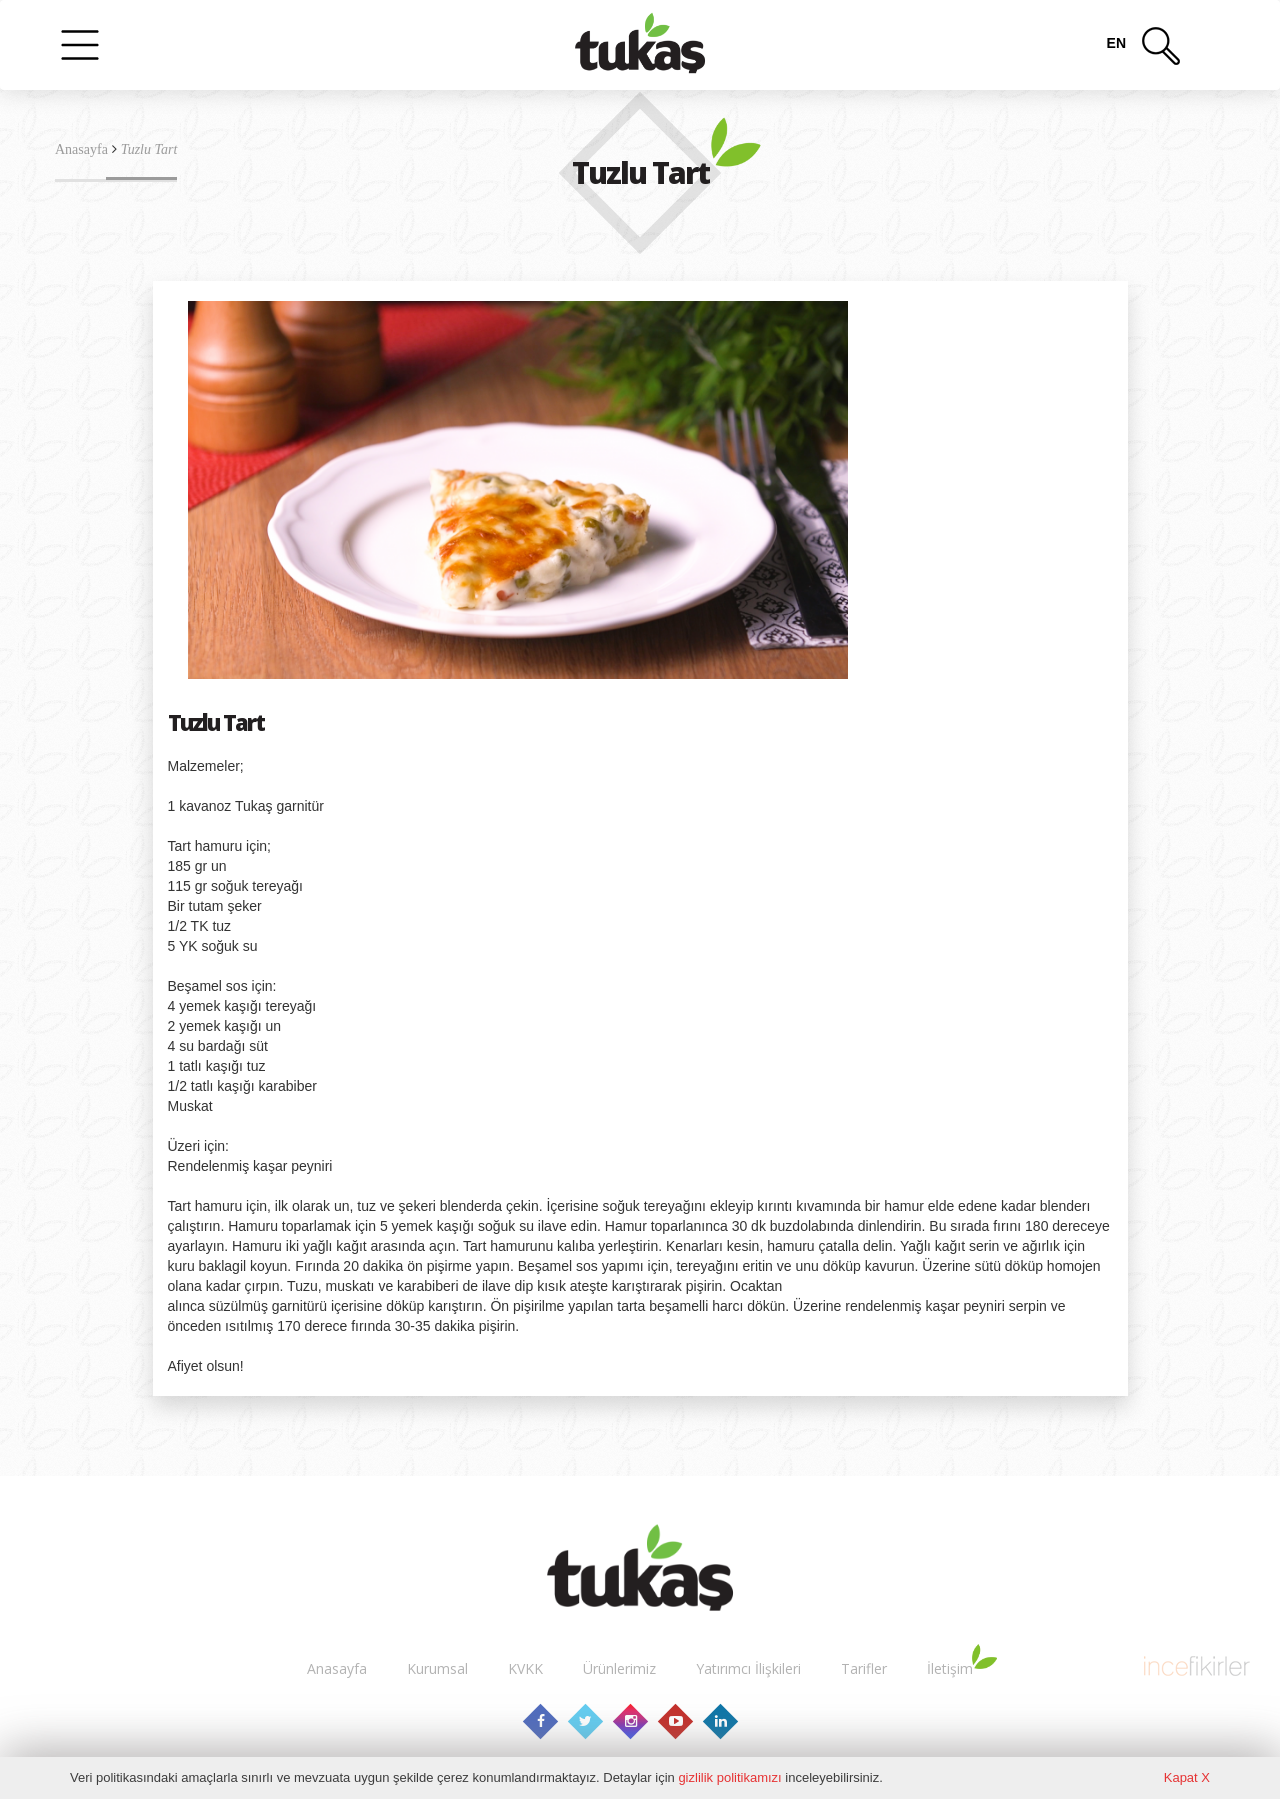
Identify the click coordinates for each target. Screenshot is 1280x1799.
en (1116, 43)
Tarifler (864, 1668)
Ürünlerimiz (619, 1668)
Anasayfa (81, 149)
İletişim (950, 1668)
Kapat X (1187, 1777)
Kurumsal (437, 1668)
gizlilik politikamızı (729, 1777)
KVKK (525, 1668)
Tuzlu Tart (149, 149)
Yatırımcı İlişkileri (748, 1668)
